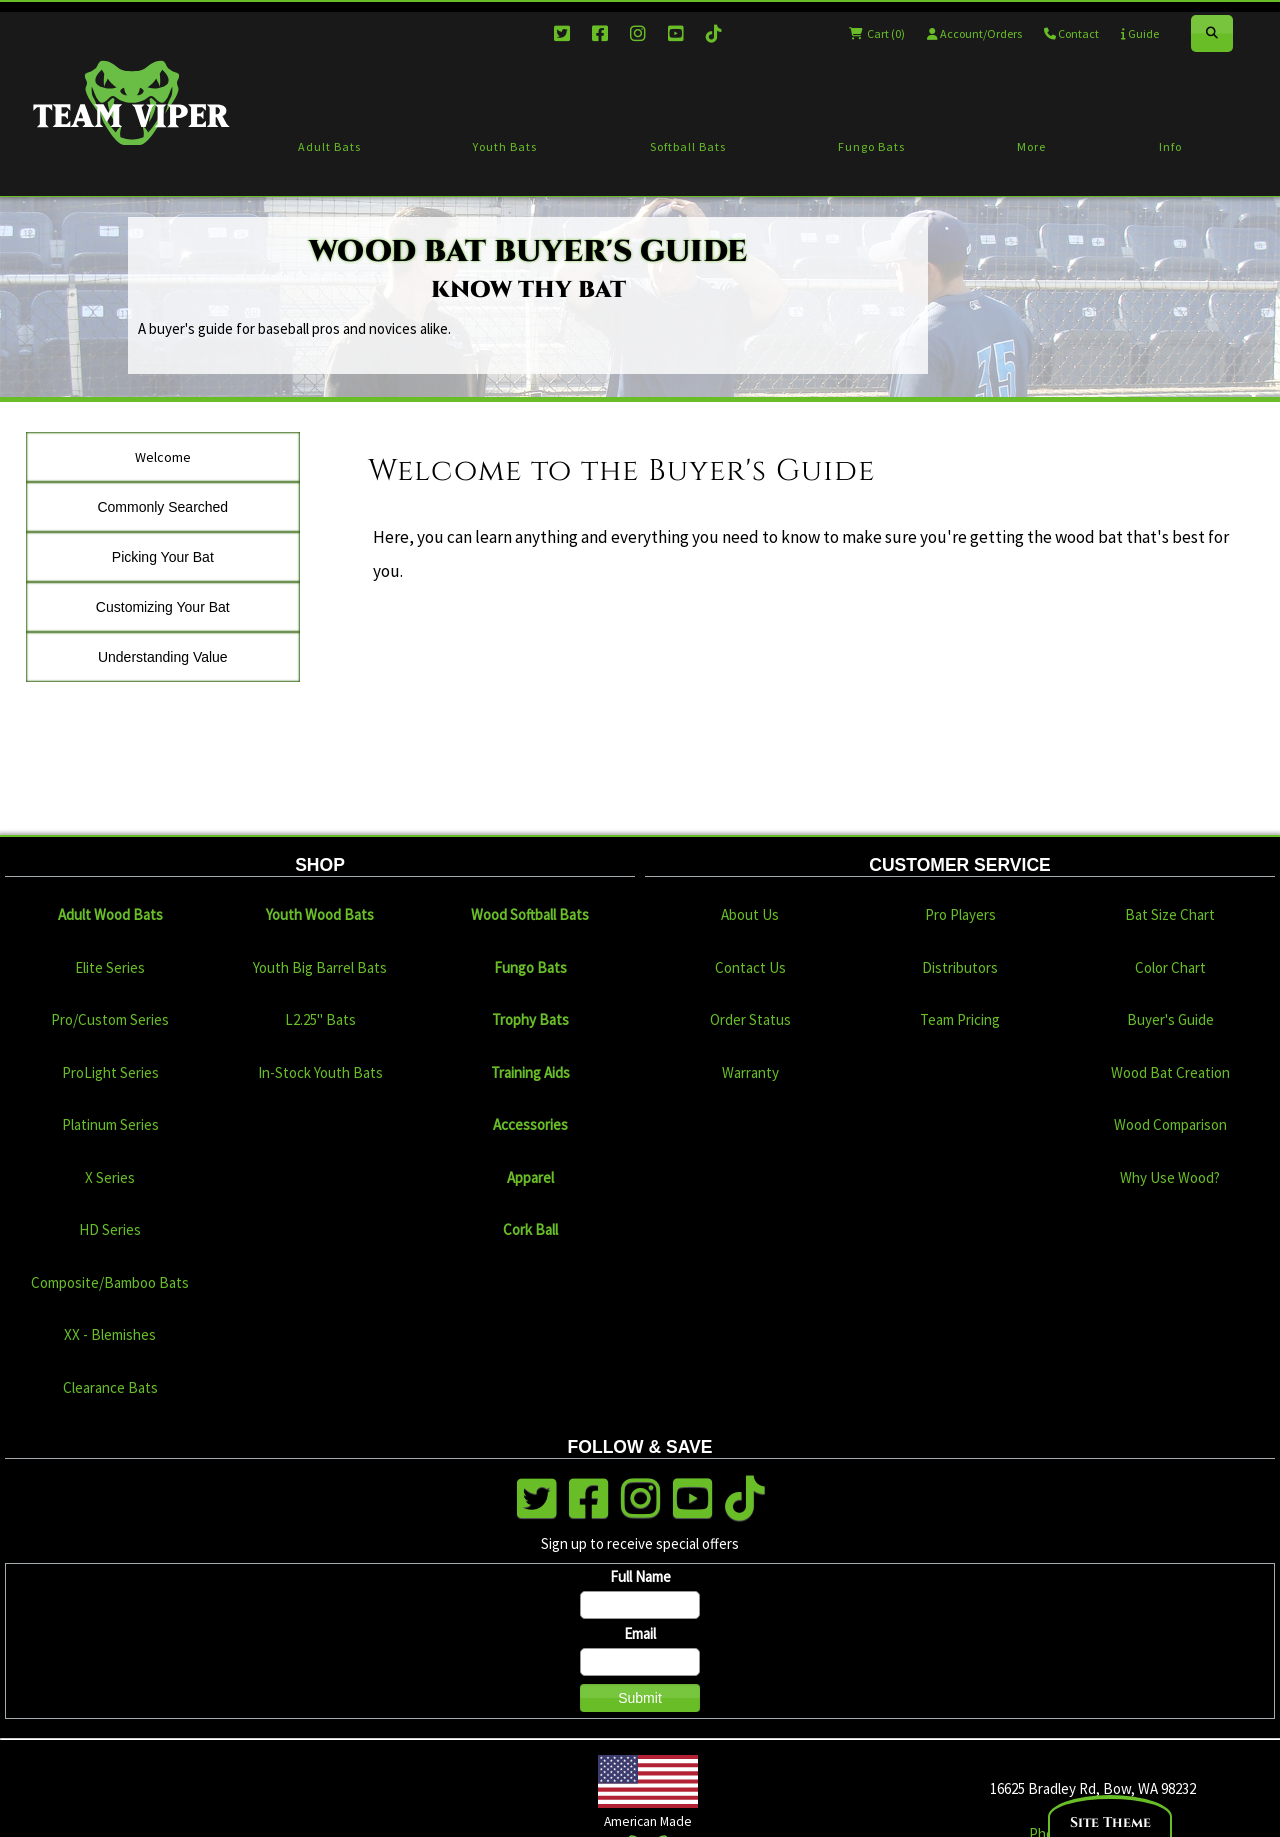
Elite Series (110, 967)
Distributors (960, 967)
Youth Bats (505, 146)
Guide (1140, 33)
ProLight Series (110, 1072)
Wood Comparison (1170, 1124)
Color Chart (1170, 967)
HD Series (110, 1229)
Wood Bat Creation (1170, 1072)
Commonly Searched (162, 507)
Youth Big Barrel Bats (320, 967)
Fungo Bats (871, 146)
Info (1170, 146)
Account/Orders (974, 33)
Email (640, 1633)
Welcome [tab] (163, 457)
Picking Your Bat (163, 557)
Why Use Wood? (1170, 1177)
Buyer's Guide (1170, 1019)
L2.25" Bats (320, 1019)
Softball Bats (688, 146)
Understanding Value (163, 657)
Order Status (750, 1019)
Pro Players (960, 914)
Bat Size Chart (1170, 914)
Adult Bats (329, 146)
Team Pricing (960, 1019)
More (1031, 146)
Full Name (640, 1576)
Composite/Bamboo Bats (110, 1282)
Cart (877, 33)
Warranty (750, 1072)
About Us (750, 914)
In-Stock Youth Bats (320, 1072)
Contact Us (750, 967)
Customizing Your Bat (163, 607)
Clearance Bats (110, 1387)
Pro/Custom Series (110, 1019)
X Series (110, 1177)
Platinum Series (110, 1124)
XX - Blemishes (110, 1334)
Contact (1071, 33)
